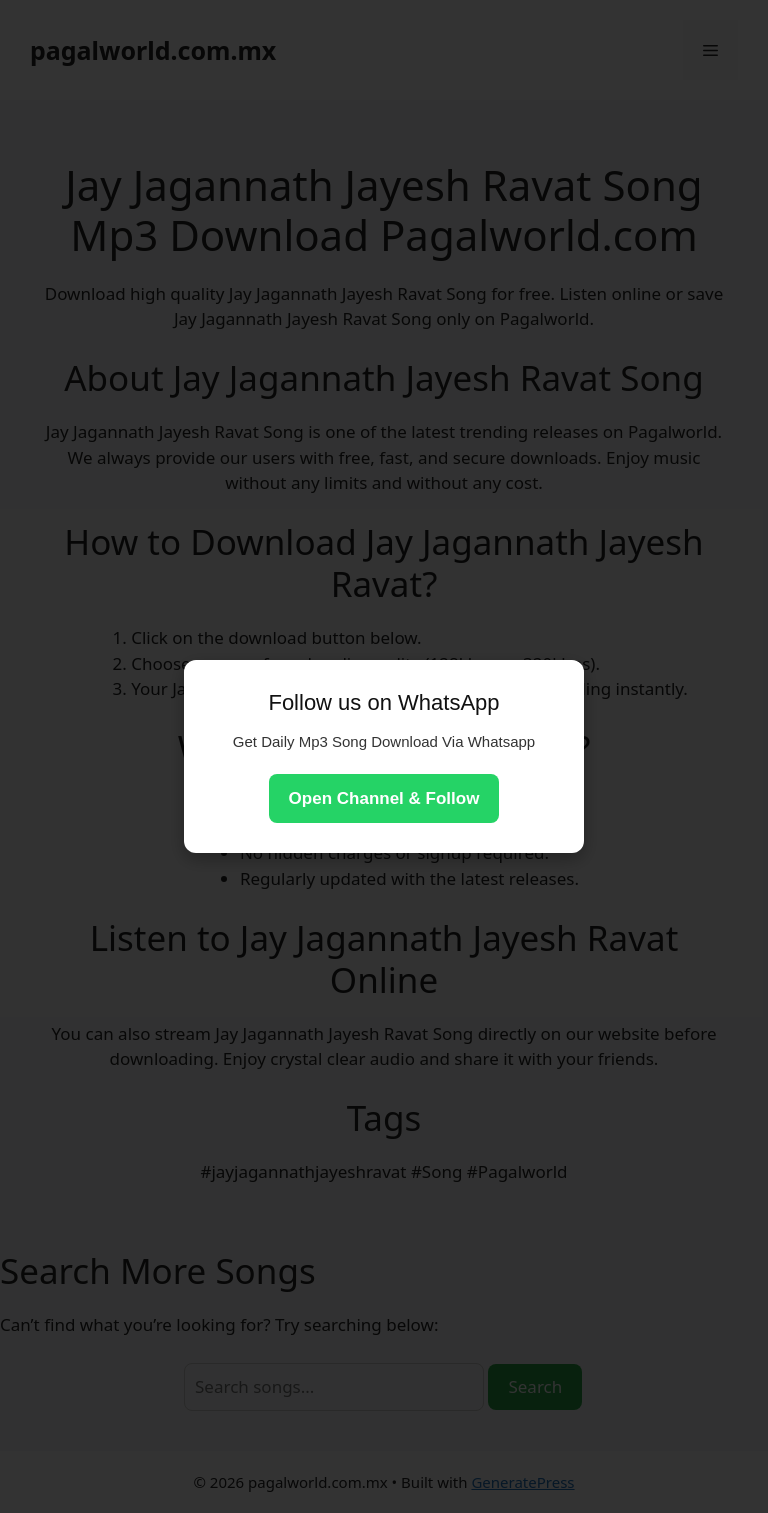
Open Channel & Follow (384, 798)
